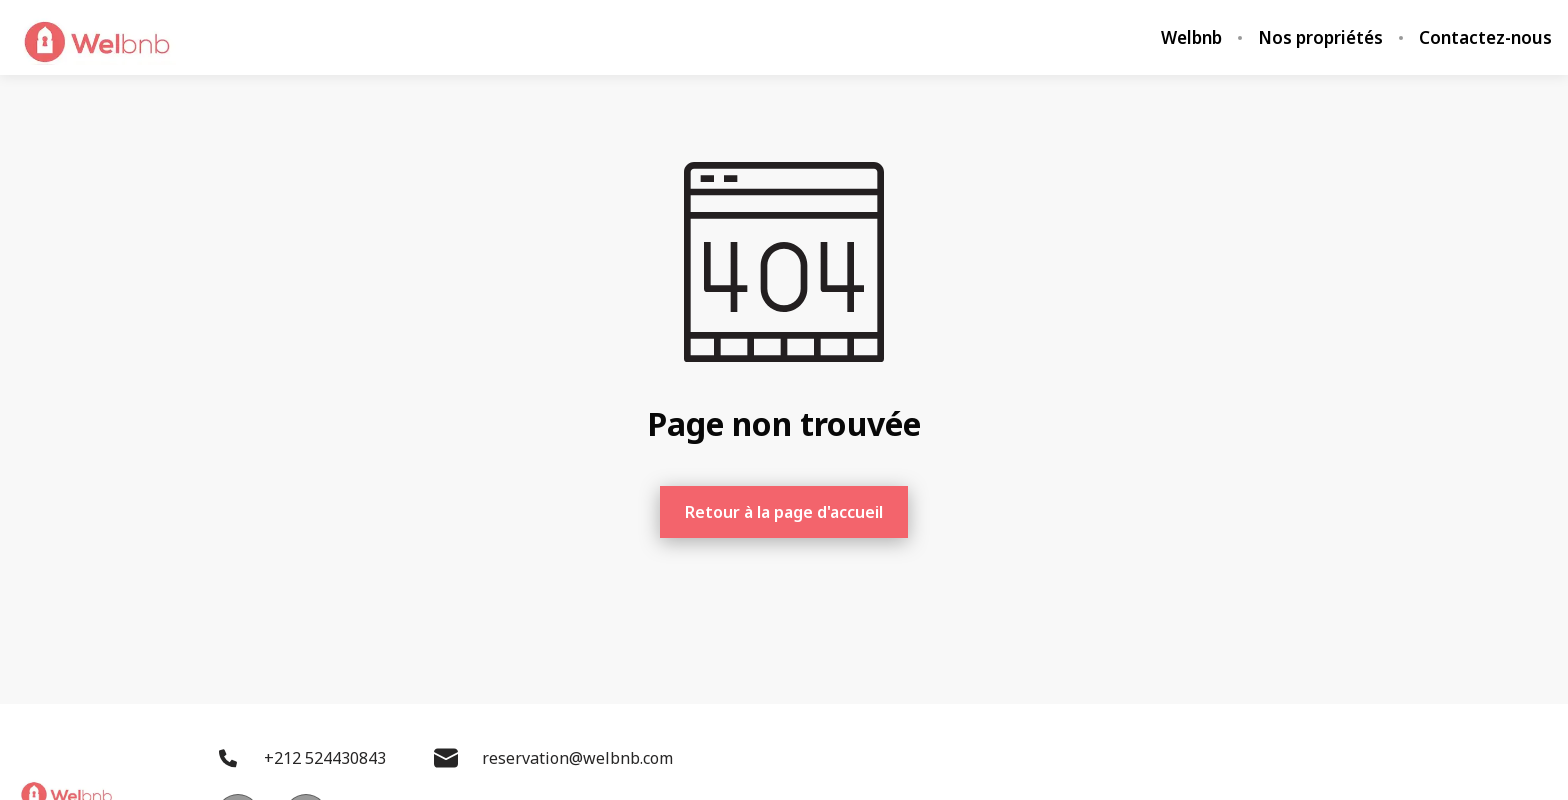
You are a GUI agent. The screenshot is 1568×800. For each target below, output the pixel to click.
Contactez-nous (1485, 38)
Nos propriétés (1320, 38)
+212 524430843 (301, 758)
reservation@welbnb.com (553, 758)
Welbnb (1191, 38)
